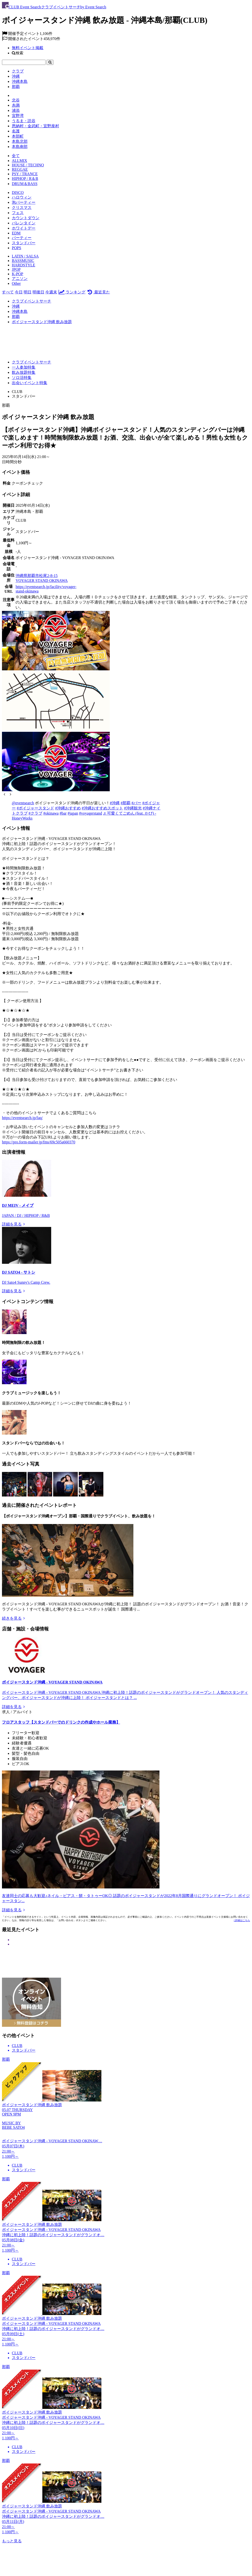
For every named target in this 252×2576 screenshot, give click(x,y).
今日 (19, 292)
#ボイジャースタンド (35, 808)
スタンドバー (23, 243)
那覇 (16, 87)
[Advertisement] (92, 342)
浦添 (16, 110)
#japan (73, 813)
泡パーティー (23, 202)
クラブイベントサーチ (31, 362)
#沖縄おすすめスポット (102, 808)
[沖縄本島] (20, 311)
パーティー (22, 238)
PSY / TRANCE (25, 174)
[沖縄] (16, 306)
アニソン (20, 278)
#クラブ (35, 813)
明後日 (38, 292)
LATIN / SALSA (25, 256)
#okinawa (51, 813)
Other (16, 283)
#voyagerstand (90, 813)
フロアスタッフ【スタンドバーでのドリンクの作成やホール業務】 (61, 1722)
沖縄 (16, 76)
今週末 (51, 292)
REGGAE (20, 169)
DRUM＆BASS (24, 184)
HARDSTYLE (23, 265)
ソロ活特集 (22, 377)
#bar (63, 813)
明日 (28, 292)
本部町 (18, 136)
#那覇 (125, 803)
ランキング (71, 292)
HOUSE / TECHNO (28, 165)
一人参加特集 (23, 367)
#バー (136, 803)
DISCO (18, 192)
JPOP (16, 269)
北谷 (16, 100)
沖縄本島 (20, 81)
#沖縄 (115, 803)
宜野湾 (18, 116)
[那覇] (16, 317)
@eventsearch (23, 803)
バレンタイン (23, 223)
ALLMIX (19, 160)
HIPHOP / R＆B (25, 178)
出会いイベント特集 (29, 383)
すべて (8, 292)
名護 (16, 131)
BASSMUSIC (23, 261)
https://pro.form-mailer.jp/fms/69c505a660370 (38, 1142)
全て (16, 156)
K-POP (17, 274)
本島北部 (20, 141)
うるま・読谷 (23, 121)
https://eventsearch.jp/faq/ (22, 1118)
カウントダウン (25, 218)
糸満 (16, 105)
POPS (16, 248)
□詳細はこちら (242, 1920)
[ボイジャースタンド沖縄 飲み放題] (42, 322)
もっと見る (12, 2541)
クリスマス (22, 207)
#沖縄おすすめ (68, 808)
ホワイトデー (23, 228)
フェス (18, 213)
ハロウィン (22, 197)
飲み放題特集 (23, 372)
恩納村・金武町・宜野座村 (35, 126)
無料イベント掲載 (27, 48)
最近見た (98, 292)
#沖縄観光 (133, 808)
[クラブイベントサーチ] (31, 301)
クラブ (18, 71)
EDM (16, 233)
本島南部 (20, 146)
